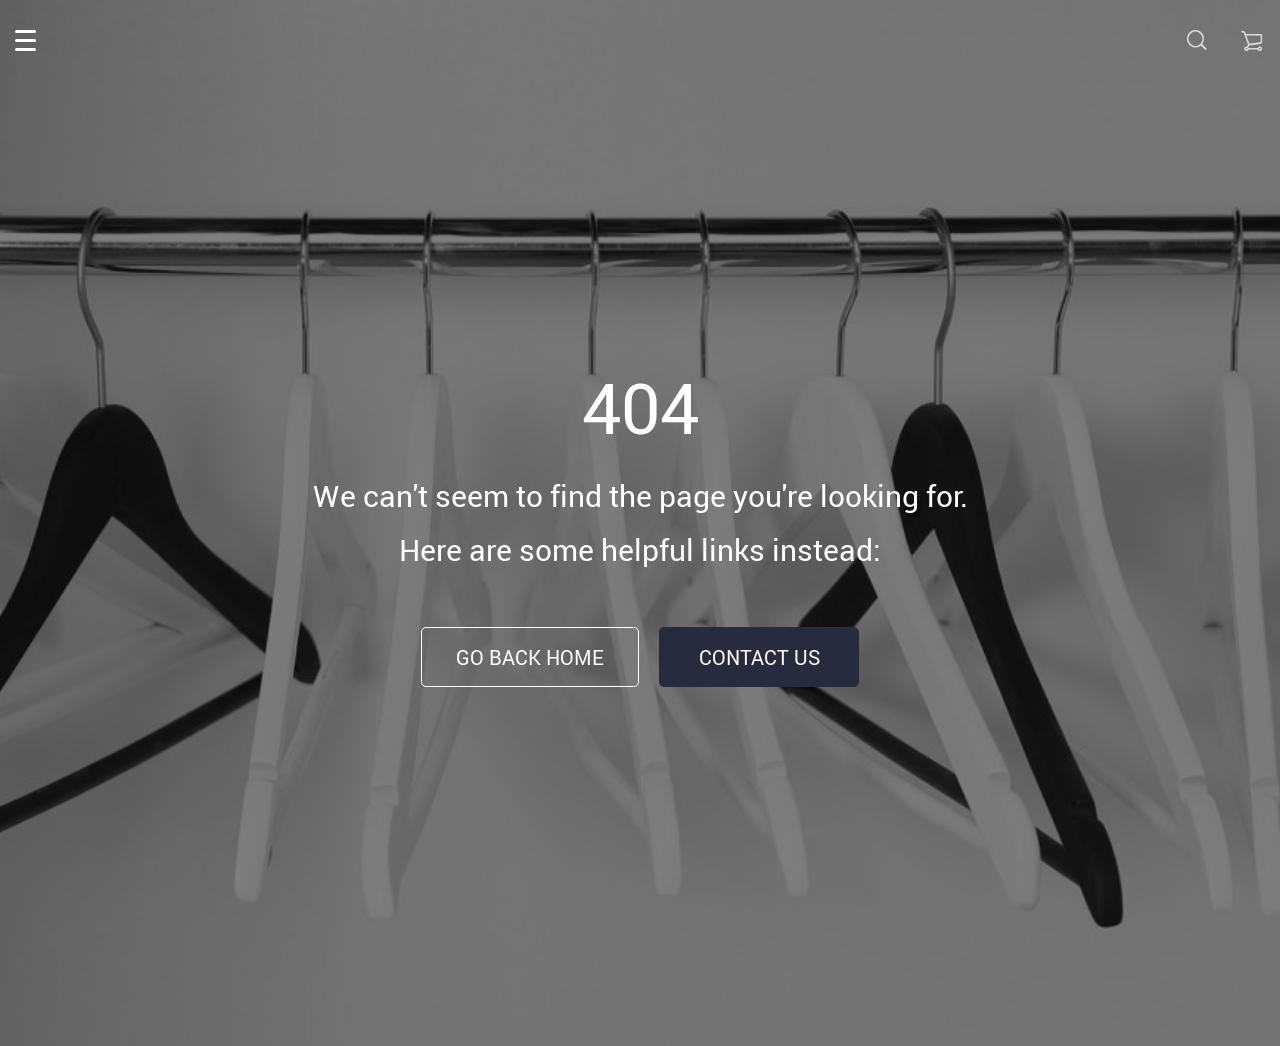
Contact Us (759, 657)
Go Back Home (530, 657)
